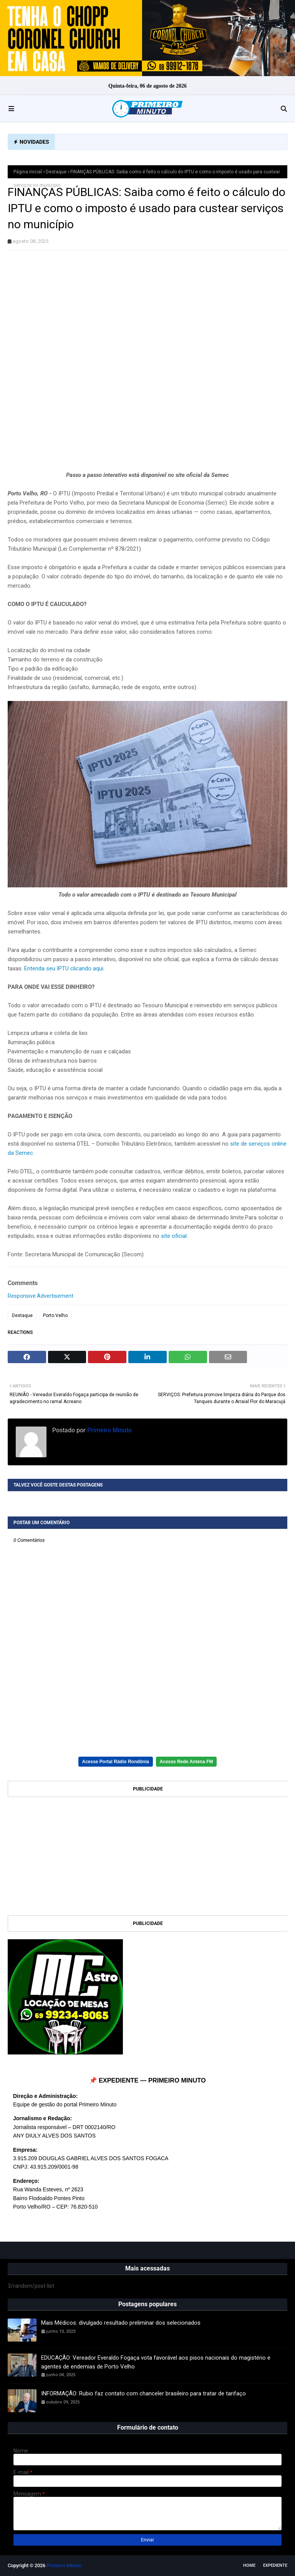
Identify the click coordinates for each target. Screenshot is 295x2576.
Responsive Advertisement (40, 1296)
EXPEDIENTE (275, 2565)
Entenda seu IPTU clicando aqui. (64, 968)
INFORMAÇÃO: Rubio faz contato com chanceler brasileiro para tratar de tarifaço (143, 2393)
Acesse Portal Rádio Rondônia (115, 1761)
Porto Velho (55, 1315)
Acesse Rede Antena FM (186, 1761)
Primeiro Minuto (109, 1430)
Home (249, 2565)
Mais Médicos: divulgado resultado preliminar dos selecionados (121, 2322)
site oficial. (174, 1235)
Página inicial (27, 171)
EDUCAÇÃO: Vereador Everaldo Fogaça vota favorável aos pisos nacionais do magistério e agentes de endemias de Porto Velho (155, 2362)
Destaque (56, 171)
